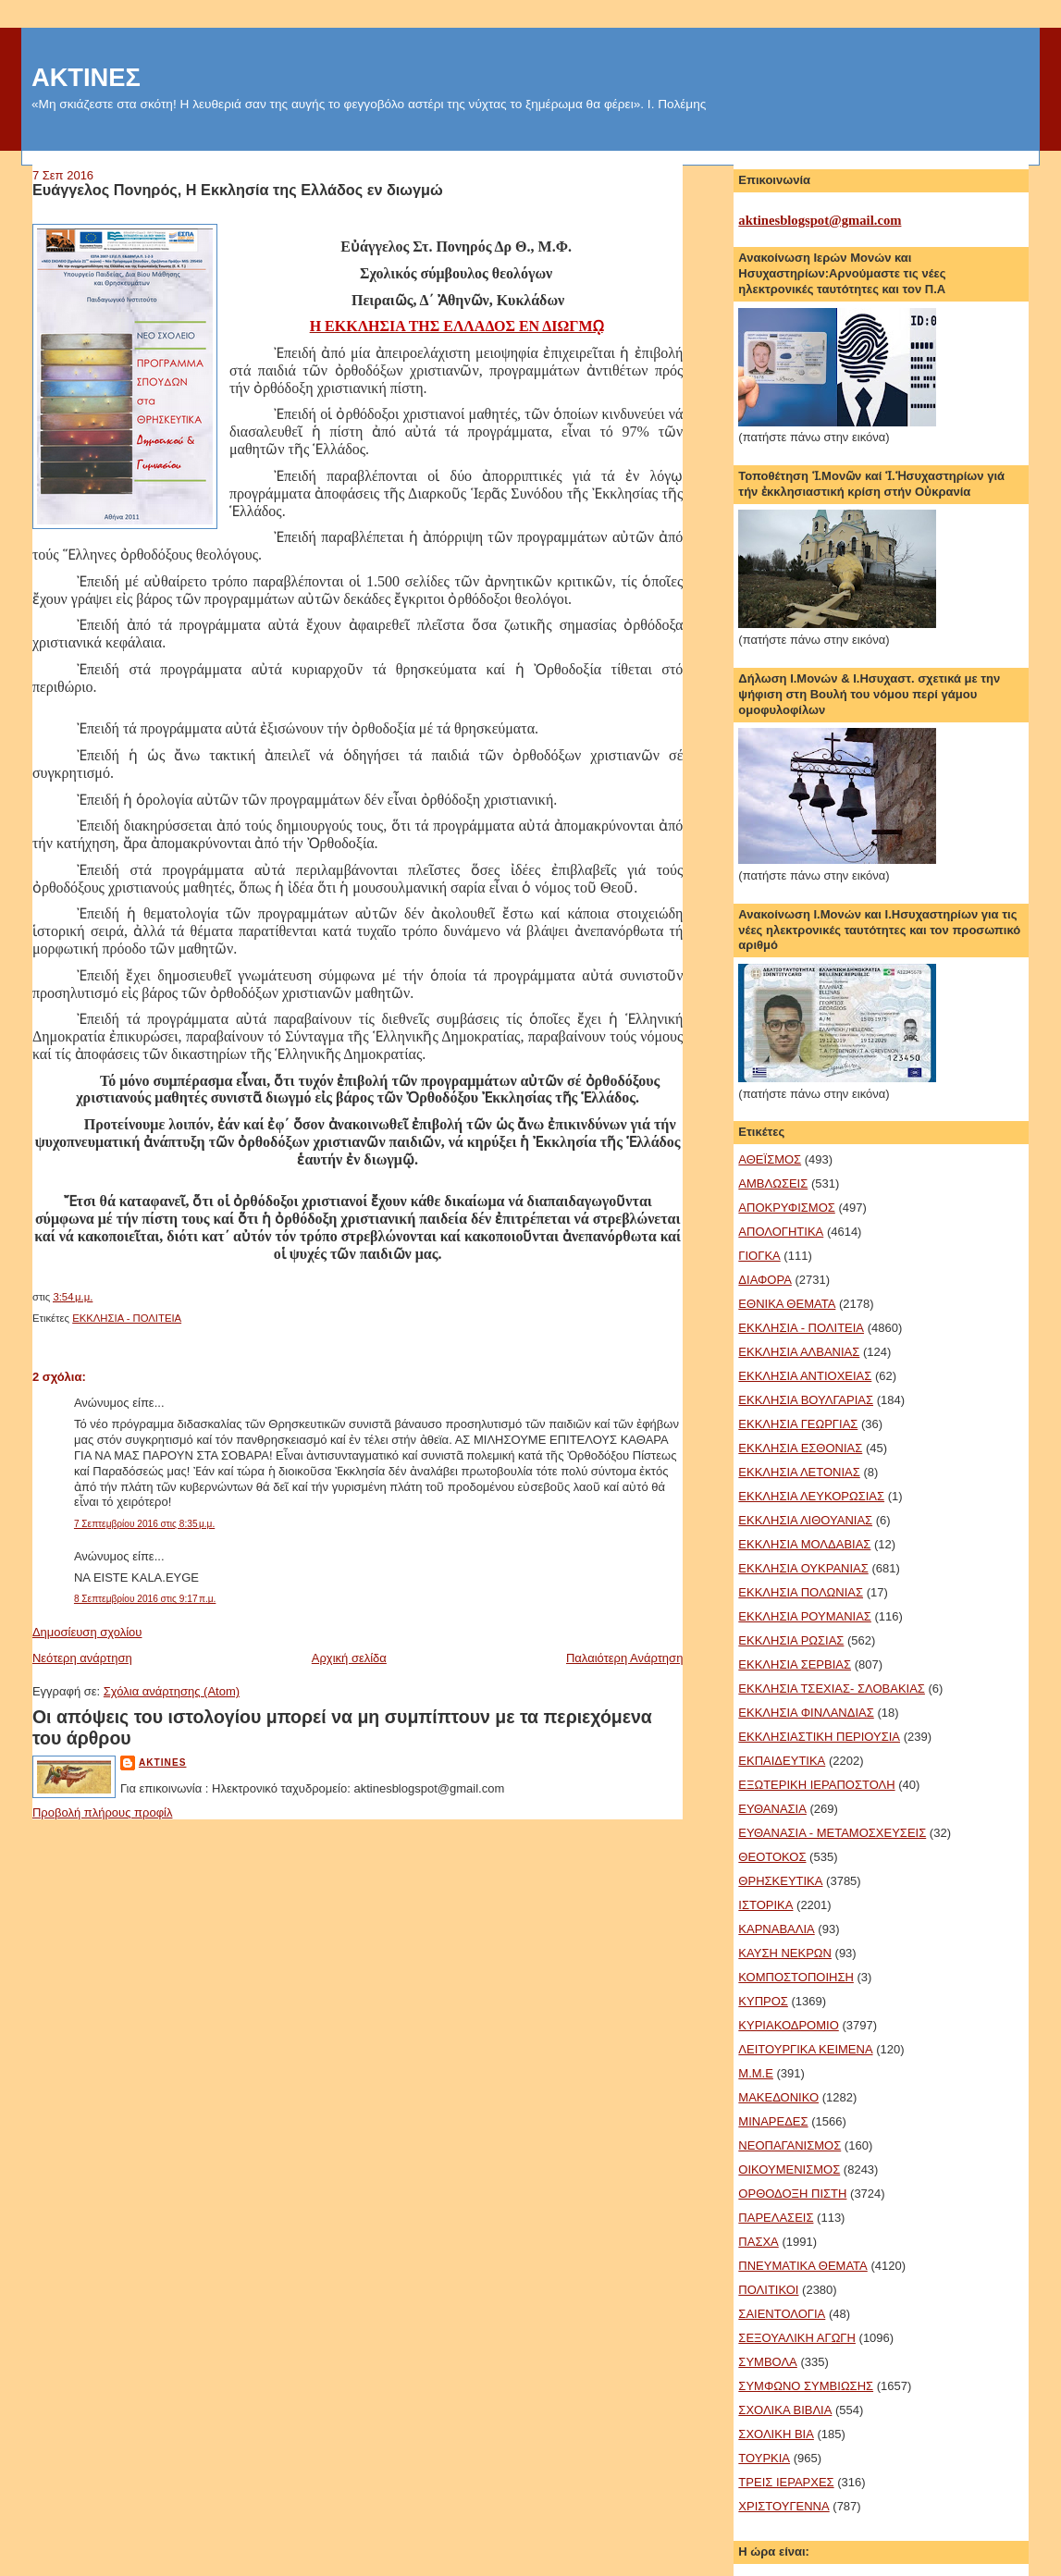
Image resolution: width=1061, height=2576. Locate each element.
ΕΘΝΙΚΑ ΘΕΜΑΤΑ (786, 1304)
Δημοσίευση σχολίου (87, 1632)
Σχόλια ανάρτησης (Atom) (172, 1691)
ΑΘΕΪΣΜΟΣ (769, 1159)
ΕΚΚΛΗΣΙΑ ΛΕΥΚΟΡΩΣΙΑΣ (811, 1496)
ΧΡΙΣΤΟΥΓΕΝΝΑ (783, 2506)
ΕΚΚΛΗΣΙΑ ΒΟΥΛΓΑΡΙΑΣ (805, 1400)
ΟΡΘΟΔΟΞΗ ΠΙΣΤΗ (792, 2193)
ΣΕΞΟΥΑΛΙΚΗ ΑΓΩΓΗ (797, 2338)
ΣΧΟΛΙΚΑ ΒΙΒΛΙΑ (785, 2410)
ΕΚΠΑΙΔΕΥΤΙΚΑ (781, 1761)
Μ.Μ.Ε (755, 2073)
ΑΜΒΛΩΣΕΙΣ (773, 1183)
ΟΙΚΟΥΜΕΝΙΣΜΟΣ (789, 2169)
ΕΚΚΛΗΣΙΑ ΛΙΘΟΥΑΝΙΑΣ (805, 1520)
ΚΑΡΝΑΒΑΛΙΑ (776, 1929)
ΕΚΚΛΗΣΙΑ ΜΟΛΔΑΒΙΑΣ (804, 1544)
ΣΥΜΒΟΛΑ (767, 2362)
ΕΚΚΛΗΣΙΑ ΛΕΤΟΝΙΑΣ (798, 1472)
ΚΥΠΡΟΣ (763, 2001)
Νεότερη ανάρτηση (82, 1658)
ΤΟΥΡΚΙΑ (764, 2458)
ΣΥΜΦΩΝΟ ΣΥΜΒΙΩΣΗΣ (805, 2386)
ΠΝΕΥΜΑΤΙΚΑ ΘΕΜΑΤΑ (802, 2266)
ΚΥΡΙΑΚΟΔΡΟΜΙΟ (788, 2025)
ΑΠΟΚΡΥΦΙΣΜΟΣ (786, 1207)
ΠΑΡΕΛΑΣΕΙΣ (775, 2218)
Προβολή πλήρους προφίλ (102, 1812)
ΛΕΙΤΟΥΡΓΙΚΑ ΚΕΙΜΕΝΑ (805, 2049)
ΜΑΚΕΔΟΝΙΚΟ (778, 2097)
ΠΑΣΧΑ (758, 2242)
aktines (163, 1762)
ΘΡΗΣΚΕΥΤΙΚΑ (780, 1881)
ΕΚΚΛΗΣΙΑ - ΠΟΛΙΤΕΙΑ (126, 1318)
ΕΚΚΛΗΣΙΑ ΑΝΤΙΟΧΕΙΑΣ (804, 1376)
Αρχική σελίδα (349, 1658)
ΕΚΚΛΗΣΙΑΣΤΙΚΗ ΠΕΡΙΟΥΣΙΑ (819, 1737)
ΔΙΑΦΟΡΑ (764, 1280)
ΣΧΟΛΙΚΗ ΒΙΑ (776, 2434)
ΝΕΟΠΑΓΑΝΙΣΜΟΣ (789, 2145)
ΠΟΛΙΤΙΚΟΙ (768, 2290)
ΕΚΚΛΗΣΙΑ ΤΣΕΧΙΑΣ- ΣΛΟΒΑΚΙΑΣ (831, 1688)
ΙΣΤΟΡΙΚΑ (765, 1905)
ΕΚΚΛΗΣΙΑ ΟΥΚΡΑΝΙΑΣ (803, 1568)
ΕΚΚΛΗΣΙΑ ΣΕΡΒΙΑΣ (794, 1664)
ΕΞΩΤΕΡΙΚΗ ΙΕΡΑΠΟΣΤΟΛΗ (816, 1785)
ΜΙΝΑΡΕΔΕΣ (773, 2121)
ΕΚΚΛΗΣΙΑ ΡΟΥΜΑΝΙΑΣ (804, 1616)
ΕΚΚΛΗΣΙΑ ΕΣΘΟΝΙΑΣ (800, 1448)
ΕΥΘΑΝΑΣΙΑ (772, 1809)
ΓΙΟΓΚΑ (759, 1256)
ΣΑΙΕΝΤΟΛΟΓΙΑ (781, 2314)
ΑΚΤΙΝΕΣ (86, 77)
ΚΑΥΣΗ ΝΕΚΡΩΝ (785, 1953)
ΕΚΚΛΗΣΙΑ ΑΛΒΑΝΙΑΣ (798, 1352)
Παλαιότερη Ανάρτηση (624, 1658)
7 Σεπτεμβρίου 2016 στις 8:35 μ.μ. (144, 1524)
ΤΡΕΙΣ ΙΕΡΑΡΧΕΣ (785, 2482)
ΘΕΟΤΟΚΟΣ (772, 1857)
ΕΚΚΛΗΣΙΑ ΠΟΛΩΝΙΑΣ (800, 1592)
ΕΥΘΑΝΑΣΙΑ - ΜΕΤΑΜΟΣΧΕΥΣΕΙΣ (832, 1833)
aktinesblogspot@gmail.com (819, 220)
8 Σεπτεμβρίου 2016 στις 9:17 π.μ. (145, 1599)
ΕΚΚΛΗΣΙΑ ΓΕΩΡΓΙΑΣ (797, 1424)
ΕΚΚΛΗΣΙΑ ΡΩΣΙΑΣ (791, 1640)
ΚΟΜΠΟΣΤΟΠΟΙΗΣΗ (796, 1977)
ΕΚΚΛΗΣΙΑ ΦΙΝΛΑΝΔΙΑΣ (805, 1712)
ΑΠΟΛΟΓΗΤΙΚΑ (780, 1232)
